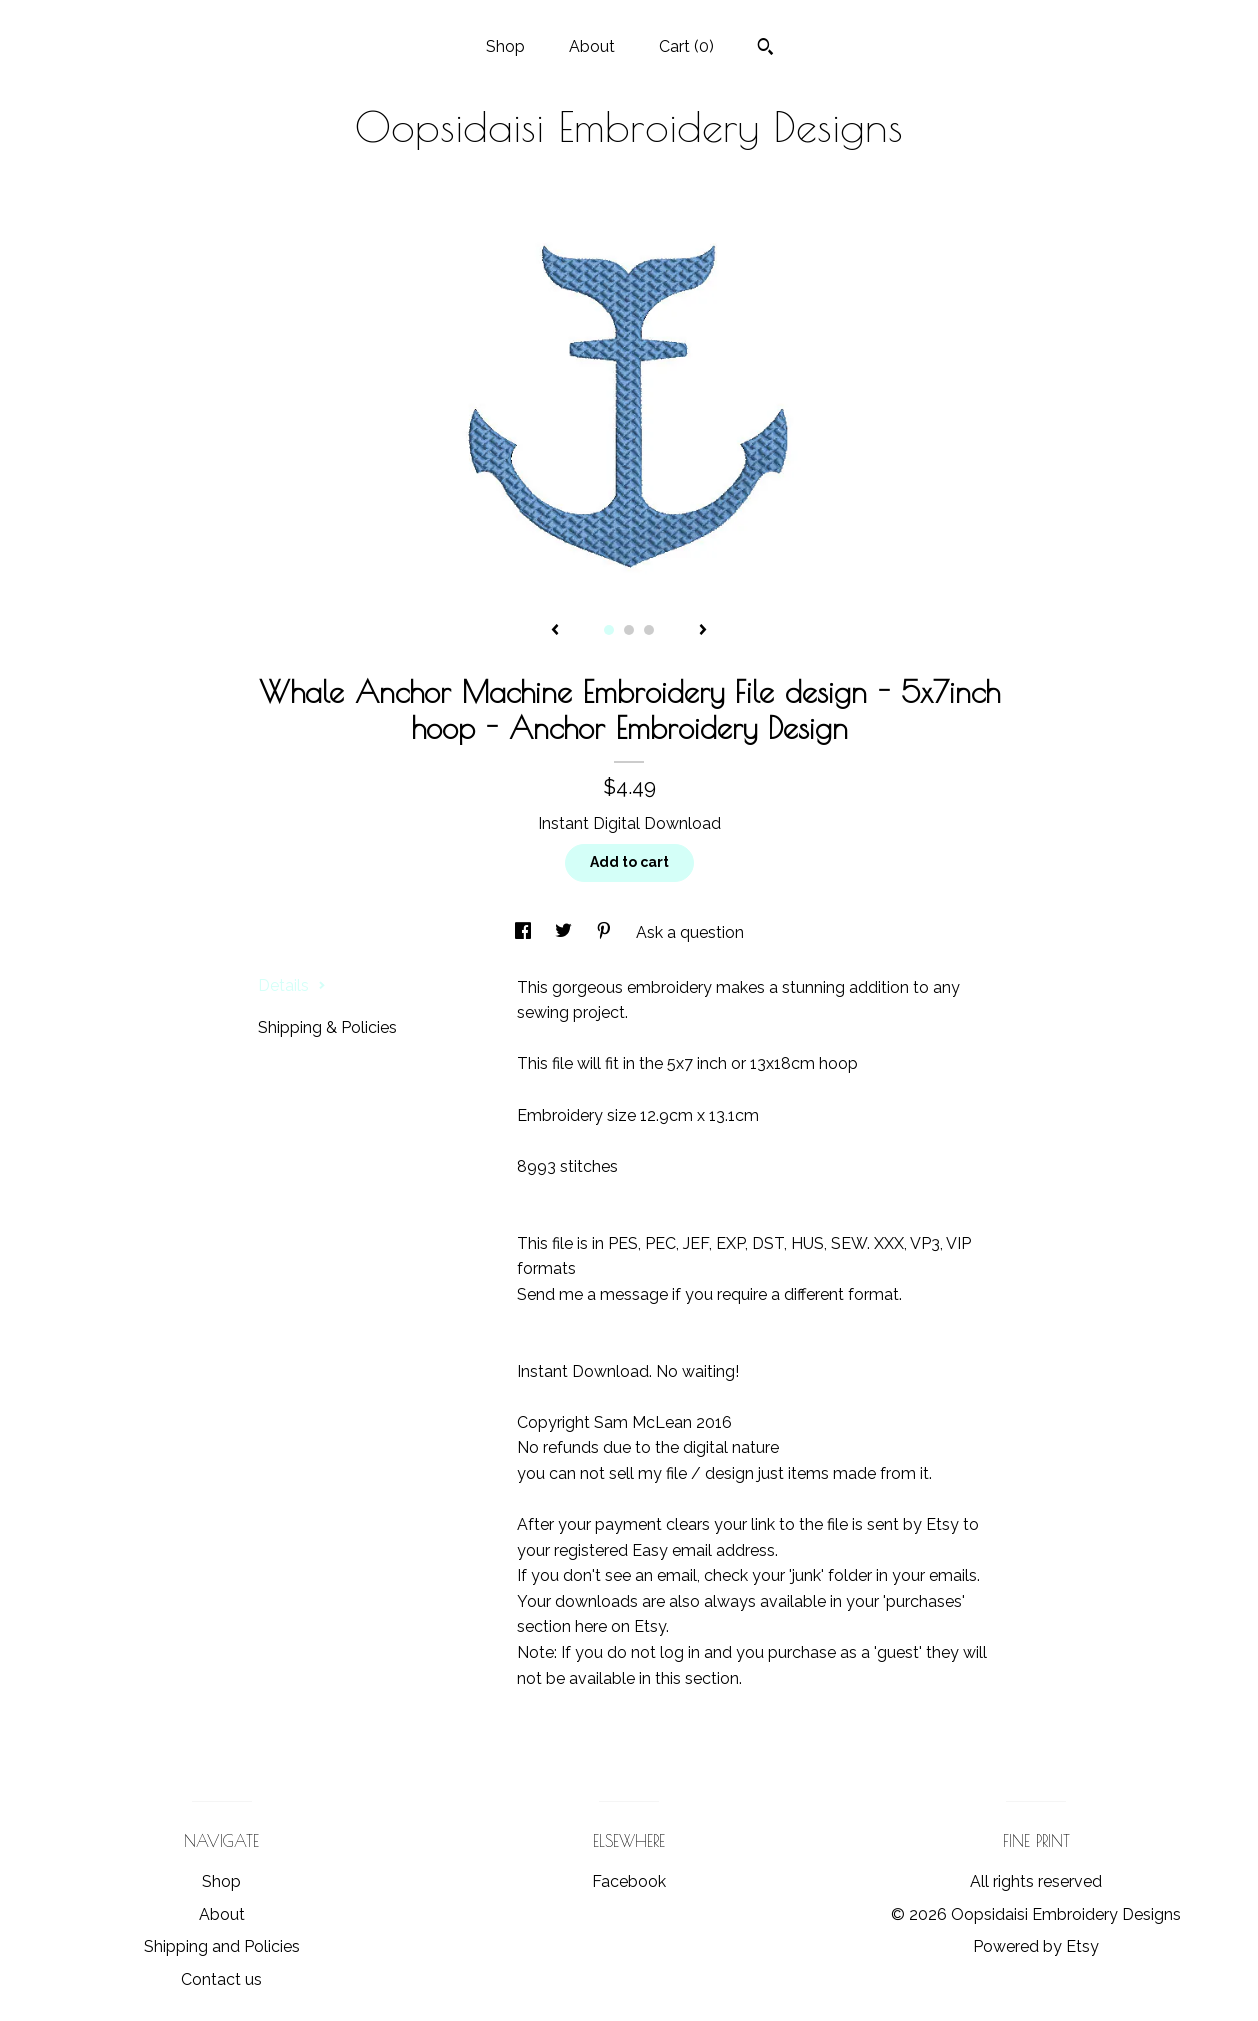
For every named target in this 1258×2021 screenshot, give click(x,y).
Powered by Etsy (1036, 1946)
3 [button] (649, 630)
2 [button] (629, 630)
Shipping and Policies (222, 1946)
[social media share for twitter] (565, 932)
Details (292, 985)
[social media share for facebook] (525, 932)
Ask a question (690, 932)
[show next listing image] (703, 631)
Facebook (629, 1881)
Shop (505, 46)
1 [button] (609, 630)
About (592, 46)
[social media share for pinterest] (606, 932)
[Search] (765, 49)
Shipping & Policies (327, 1027)
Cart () (686, 46)
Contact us (221, 1979)
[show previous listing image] (555, 631)
